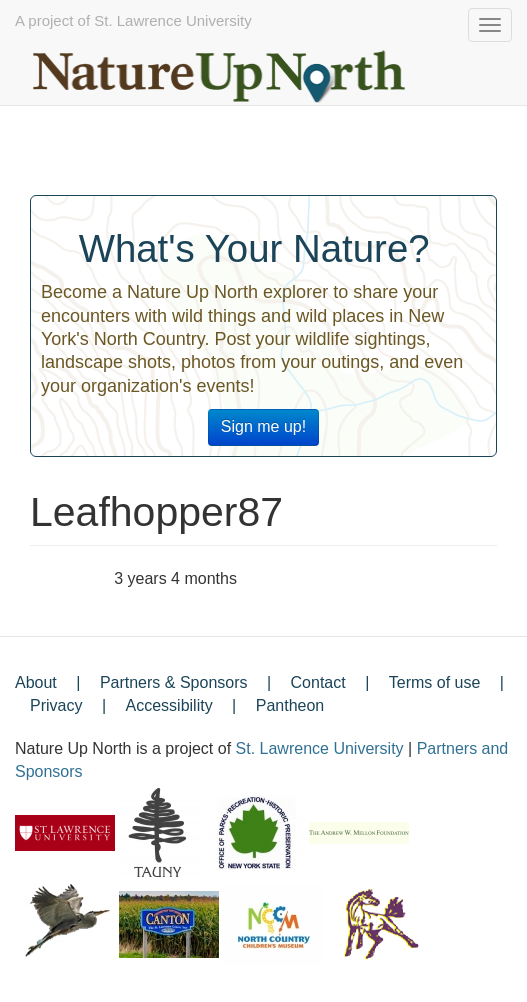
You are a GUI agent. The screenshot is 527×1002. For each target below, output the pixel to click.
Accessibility (169, 705)
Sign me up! (263, 426)
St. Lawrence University (320, 748)
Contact (318, 682)
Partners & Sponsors (174, 682)
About (36, 682)
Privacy (56, 705)
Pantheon (290, 705)
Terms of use (435, 682)
